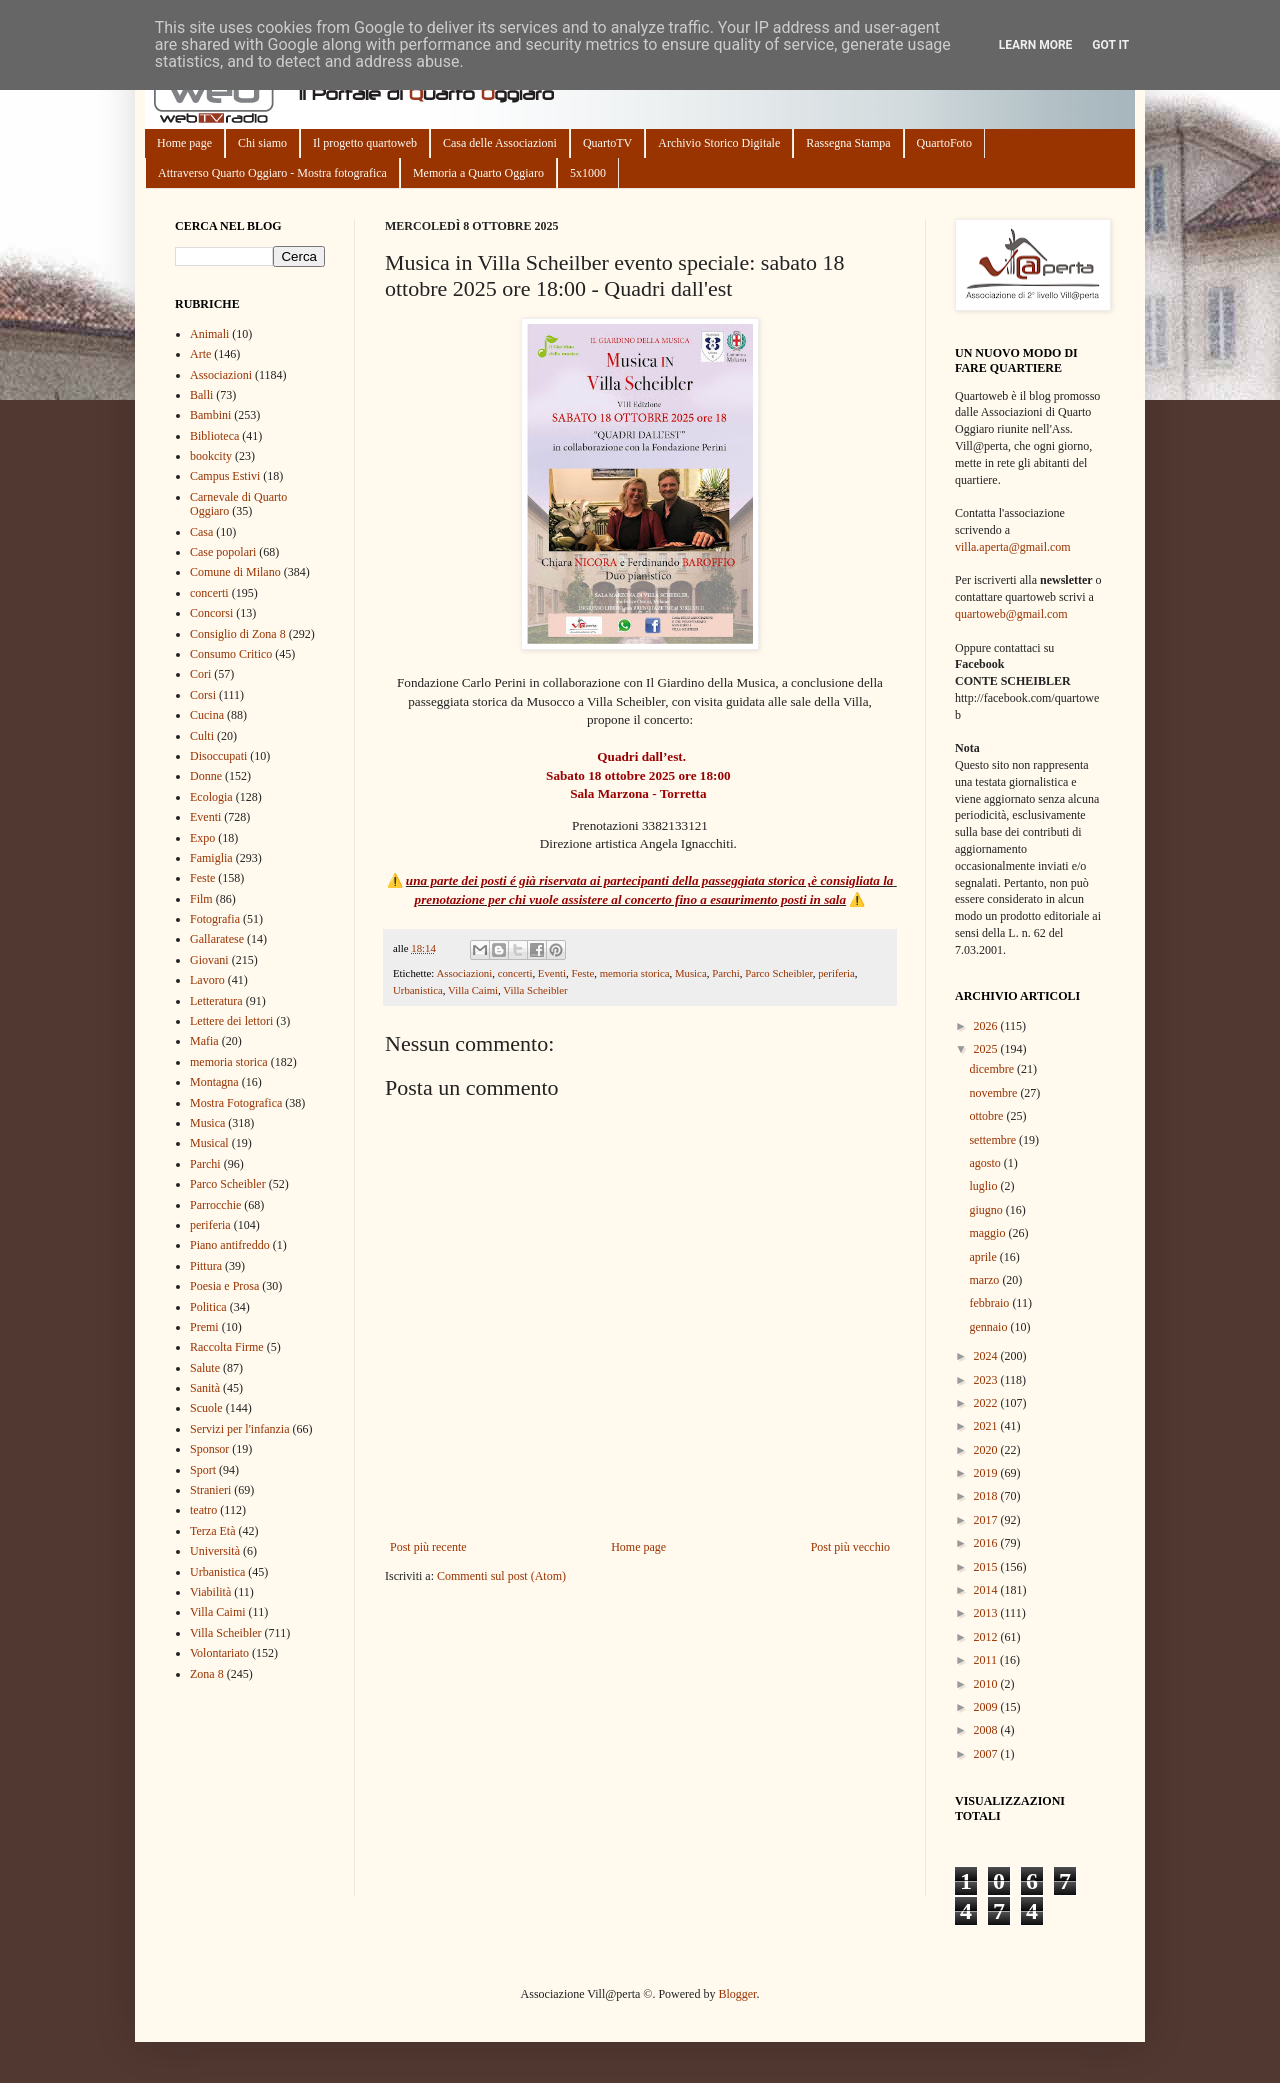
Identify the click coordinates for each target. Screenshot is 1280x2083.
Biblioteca (214, 436)
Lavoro (207, 980)
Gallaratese (217, 939)
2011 (987, 1660)
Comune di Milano (235, 572)
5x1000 (588, 173)
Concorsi (211, 613)
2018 (987, 1496)
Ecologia (211, 797)
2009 (987, 1707)
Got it (1110, 45)
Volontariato (219, 1653)
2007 (987, 1754)
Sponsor (209, 1449)
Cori (200, 674)
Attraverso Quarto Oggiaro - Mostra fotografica (272, 173)
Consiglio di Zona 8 (238, 634)
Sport (203, 1470)
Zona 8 (207, 1674)
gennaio (989, 1327)
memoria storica (635, 973)
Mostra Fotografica (236, 1103)
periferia (836, 973)
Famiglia (211, 858)
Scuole (206, 1408)
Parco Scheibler (779, 973)
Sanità (205, 1388)
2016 (987, 1543)
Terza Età (212, 1531)
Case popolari (223, 552)
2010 (987, 1684)
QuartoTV (607, 143)
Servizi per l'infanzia (239, 1429)
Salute (205, 1368)
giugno (987, 1210)
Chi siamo (262, 143)
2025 (987, 1049)
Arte (200, 354)
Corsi (203, 695)
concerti (515, 973)
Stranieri (210, 1490)
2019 (987, 1473)
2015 (987, 1567)
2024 (987, 1356)
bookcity (211, 456)
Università (215, 1551)
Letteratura (216, 1001)
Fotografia (215, 919)
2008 (987, 1730)
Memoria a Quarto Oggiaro (478, 173)
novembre (994, 1093)
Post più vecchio (850, 1547)
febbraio (990, 1303)
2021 (987, 1426)
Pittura (206, 1266)
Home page (184, 143)
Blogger (737, 1994)
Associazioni (464, 973)
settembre (994, 1140)
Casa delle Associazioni (500, 143)
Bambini (210, 415)
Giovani (209, 960)
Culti (202, 736)
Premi (204, 1327)
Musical (209, 1143)
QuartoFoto (944, 143)
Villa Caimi (473, 990)
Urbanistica (418, 990)
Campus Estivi (225, 476)
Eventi (552, 973)
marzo (985, 1280)
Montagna (214, 1082)
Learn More (1036, 45)
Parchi (726, 973)
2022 (987, 1403)
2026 (987, 1026)
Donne (206, 776)
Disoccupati (218, 756)
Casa (201, 532)
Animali (209, 334)
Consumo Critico (231, 654)
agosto (986, 1163)
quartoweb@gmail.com (1011, 614)
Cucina (207, 715)
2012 (987, 1637)
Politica (208, 1307)
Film (201, 899)
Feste (582, 973)
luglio (984, 1186)
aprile (984, 1257)
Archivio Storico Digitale (719, 143)
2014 (987, 1590)
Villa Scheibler (535, 990)
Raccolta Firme (227, 1347)
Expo (202, 838)
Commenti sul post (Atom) (501, 1576)
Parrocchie (215, 1205)
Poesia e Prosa (224, 1286)
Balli (201, 395)
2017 (987, 1520)
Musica (691, 973)
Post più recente (428, 1547)
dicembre (993, 1069)
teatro (203, 1510)
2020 (987, 1450)
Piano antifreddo (230, 1245)
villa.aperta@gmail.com (1013, 547)
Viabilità (210, 1592)
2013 (987, 1613)
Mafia (204, 1041)
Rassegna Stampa (848, 143)
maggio (988, 1233)
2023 (987, 1380)
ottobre (987, 1116)
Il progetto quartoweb (365, 143)
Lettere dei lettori (231, 1021)
